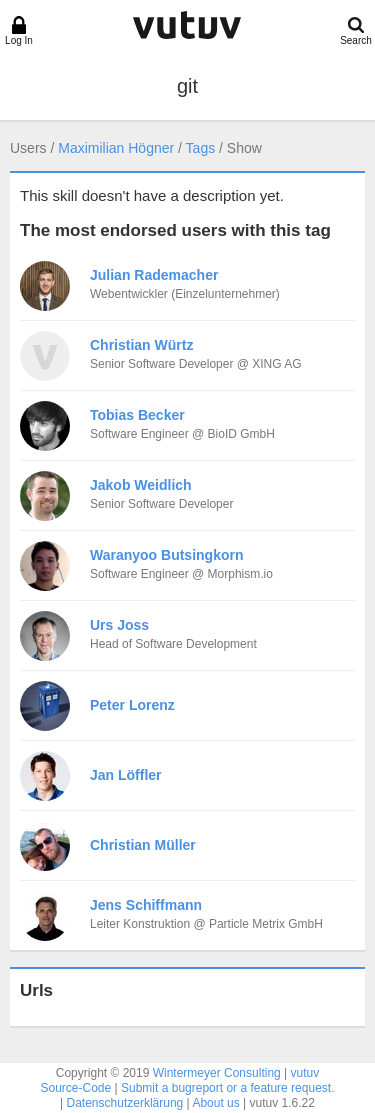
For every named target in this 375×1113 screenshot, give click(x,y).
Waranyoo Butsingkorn (167, 555)
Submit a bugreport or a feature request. (227, 1088)
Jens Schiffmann (146, 905)
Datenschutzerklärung (125, 1103)
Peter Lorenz (132, 705)
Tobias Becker (137, 415)
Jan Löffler (126, 775)
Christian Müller (143, 845)
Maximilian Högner (116, 148)
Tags (201, 148)
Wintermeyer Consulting (217, 1073)
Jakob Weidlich (141, 485)
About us (215, 1103)
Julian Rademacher (154, 275)
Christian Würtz (141, 345)
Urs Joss (119, 625)
